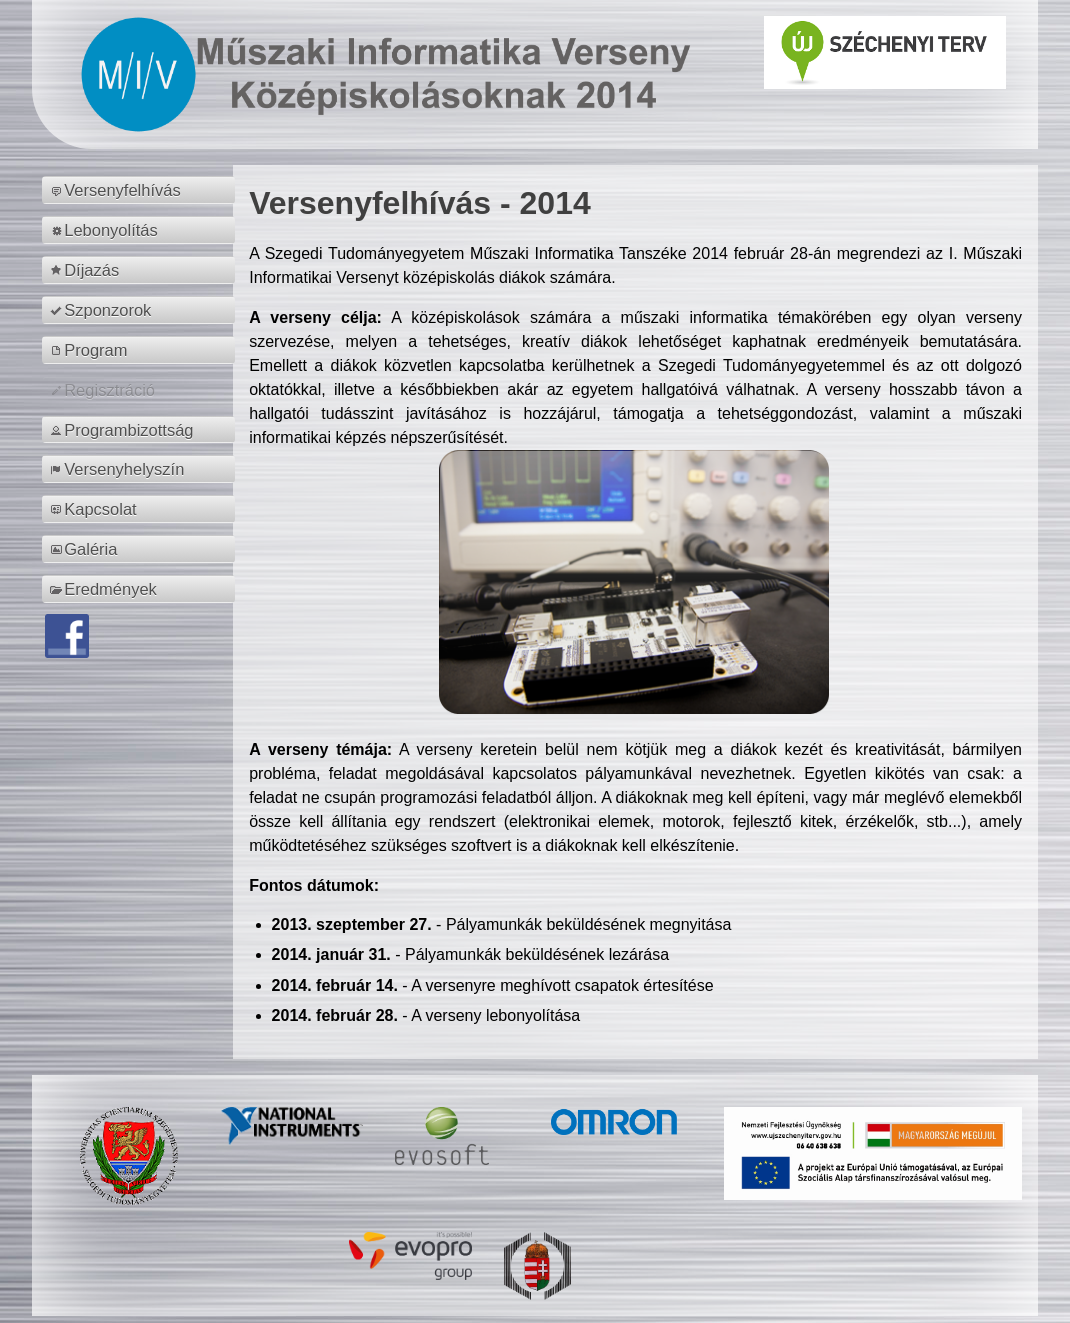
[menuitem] (141, 190)
